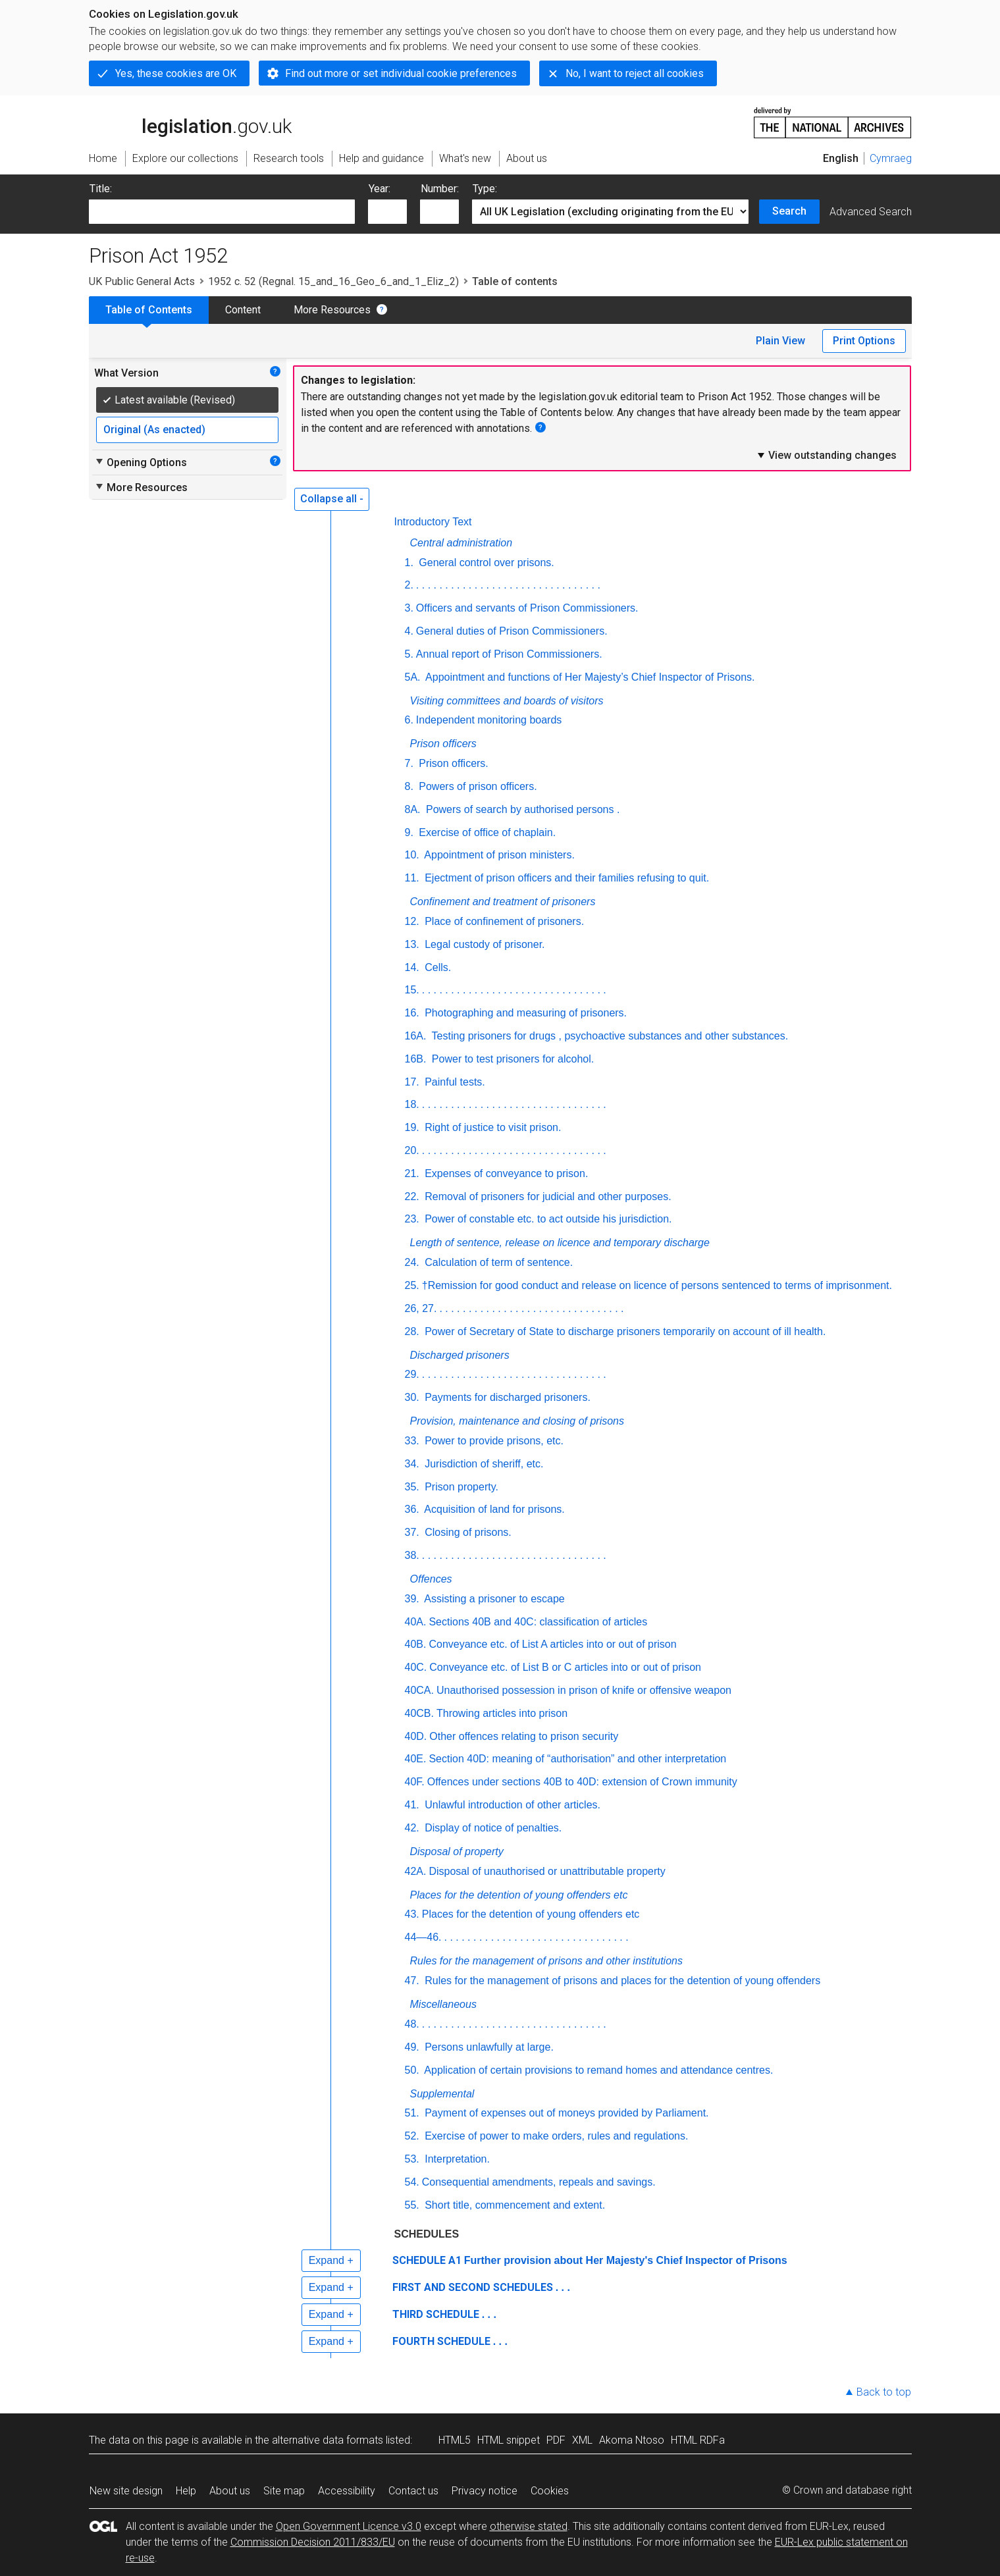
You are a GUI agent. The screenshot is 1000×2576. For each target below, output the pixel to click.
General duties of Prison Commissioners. (512, 631)
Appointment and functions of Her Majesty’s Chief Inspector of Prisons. (589, 677)
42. (412, 1827)
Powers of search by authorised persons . (521, 809)
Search (789, 211)
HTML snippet (508, 2440)
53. (412, 2159)
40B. (416, 1644)
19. (412, 1127)
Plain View (780, 340)
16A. (416, 1035)
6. (409, 719)
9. (409, 832)
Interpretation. (456, 2159)
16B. (416, 1059)
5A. (413, 677)
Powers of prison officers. (476, 786)
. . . (563, 2287)
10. (412, 854)
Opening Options (140, 462)
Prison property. (460, 1486)
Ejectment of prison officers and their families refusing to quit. (565, 877)
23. (412, 1218)
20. (412, 1150)
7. (409, 763)
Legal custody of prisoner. (483, 944)
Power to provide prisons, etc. (493, 1440)
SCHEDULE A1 (426, 2260)
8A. (413, 809)
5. (409, 654)
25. (412, 1285)
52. (412, 2136)
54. (412, 2182)
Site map (284, 2490)
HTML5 (454, 2440)
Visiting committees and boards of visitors (507, 700)
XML (582, 2440)
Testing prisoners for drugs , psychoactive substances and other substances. (608, 1035)
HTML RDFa (698, 2440)
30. (412, 1397)
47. (412, 1980)
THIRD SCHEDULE (435, 2314)
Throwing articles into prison (501, 1713)
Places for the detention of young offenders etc (519, 1895)
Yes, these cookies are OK (175, 73)
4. (409, 631)
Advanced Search (870, 211)
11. (412, 877)
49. (412, 2047)
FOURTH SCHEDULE (441, 2341)
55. (412, 2205)
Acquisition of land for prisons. (493, 1509)
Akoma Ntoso (631, 2440)
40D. (416, 1736)
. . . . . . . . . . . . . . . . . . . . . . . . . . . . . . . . (508, 585)
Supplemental (442, 2093)
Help (186, 2490)
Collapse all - (331, 498)
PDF (556, 2440)
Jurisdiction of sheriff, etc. (483, 1463)
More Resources (332, 309)
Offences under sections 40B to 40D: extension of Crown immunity (582, 1781)
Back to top (883, 2392)
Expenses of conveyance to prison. (505, 1173)
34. (412, 1463)
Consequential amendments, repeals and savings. (539, 2182)
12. (412, 921)
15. (412, 989)
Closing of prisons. (467, 1532)
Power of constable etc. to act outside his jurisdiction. (547, 1218)
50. (412, 2070)
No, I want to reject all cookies (635, 73)
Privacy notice (484, 2490)
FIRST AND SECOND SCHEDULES (472, 2287)
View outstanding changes (826, 454)
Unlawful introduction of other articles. (511, 1804)
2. (409, 585)
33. (412, 1440)
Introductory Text (433, 521)
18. (412, 1104)
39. (412, 1598)
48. (412, 2024)
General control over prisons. (485, 562)
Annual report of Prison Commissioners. (509, 654)
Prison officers (443, 743)
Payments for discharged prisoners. (506, 1397)
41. (412, 1804)
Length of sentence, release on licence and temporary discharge (560, 1242)
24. (412, 1262)
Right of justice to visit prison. (492, 1127)
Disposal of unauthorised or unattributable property (547, 1871)
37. (412, 1532)
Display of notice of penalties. (492, 1827)
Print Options (864, 340)
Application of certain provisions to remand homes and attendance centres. (598, 2070)
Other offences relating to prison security (523, 1736)
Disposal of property (457, 1851)
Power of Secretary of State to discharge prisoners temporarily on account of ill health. (624, 1331)
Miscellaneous (443, 2004)
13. (412, 944)
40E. (416, 1758)
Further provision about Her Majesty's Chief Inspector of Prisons (625, 2260)
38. (412, 1555)
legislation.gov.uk (190, 122)
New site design (126, 2490)
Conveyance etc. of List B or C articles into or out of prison (565, 1667)
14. (412, 967)
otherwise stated (528, 2526)
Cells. (436, 967)
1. (409, 562)
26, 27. (421, 1308)
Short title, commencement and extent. (513, 2205)
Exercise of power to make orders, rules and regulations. (555, 2136)
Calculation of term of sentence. (497, 1262)
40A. (416, 1621)
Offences (431, 1579)
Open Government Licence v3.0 (348, 2526)
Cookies (550, 2490)
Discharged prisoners (460, 1355)
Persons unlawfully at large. (488, 2047)
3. (409, 608)
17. (412, 1082)
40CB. (419, 1713)
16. (412, 1012)
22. (412, 1196)
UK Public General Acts (142, 281)
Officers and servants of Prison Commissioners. (527, 608)
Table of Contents (148, 309)
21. (412, 1173)
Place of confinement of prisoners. (503, 921)
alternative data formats (327, 2440)
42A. (416, 1871)
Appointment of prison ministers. (498, 854)
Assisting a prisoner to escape (493, 1598)
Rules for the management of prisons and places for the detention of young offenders (621, 1980)
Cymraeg (891, 158)
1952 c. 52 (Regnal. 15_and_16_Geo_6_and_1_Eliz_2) (333, 281)
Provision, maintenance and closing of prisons (517, 1421)
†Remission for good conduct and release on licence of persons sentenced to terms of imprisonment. (657, 1285)
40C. (416, 1667)
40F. (415, 1781)
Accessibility (346, 2490)
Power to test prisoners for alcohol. (511, 1059)
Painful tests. (453, 1082)
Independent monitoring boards (489, 719)
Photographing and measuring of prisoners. (524, 1012)
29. (412, 1374)
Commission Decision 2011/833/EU (312, 2542)
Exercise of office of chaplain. (486, 832)
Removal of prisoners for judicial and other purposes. (546, 1196)
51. (412, 2112)
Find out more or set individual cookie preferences (401, 73)
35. (412, 1486)
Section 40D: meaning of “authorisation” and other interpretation (577, 1758)
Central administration (461, 542)
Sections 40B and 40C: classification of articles (538, 1621)
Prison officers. (452, 763)
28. (412, 1331)
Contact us (413, 2490)
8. (409, 786)
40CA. (419, 1690)
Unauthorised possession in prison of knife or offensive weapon (583, 1690)
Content (243, 309)
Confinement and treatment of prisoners (503, 901)
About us (229, 2490)
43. (412, 1914)
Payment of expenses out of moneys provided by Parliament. (565, 2112)
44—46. (423, 1937)
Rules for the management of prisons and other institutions (546, 1960)
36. (412, 1509)
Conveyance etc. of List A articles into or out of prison (552, 1644)
